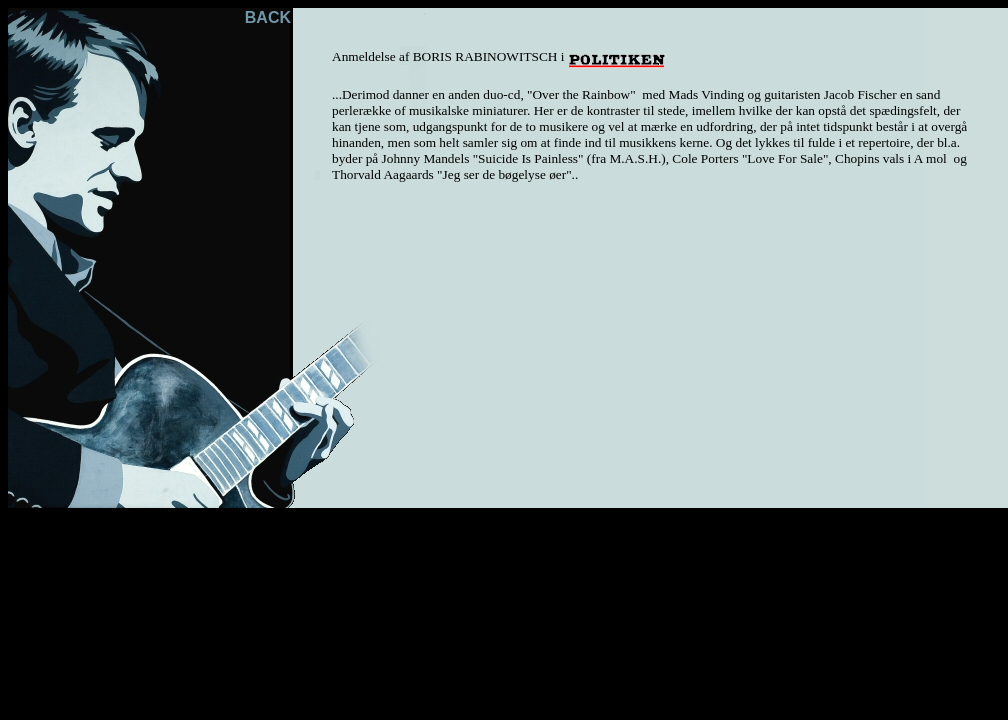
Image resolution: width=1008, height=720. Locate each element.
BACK (268, 17)
